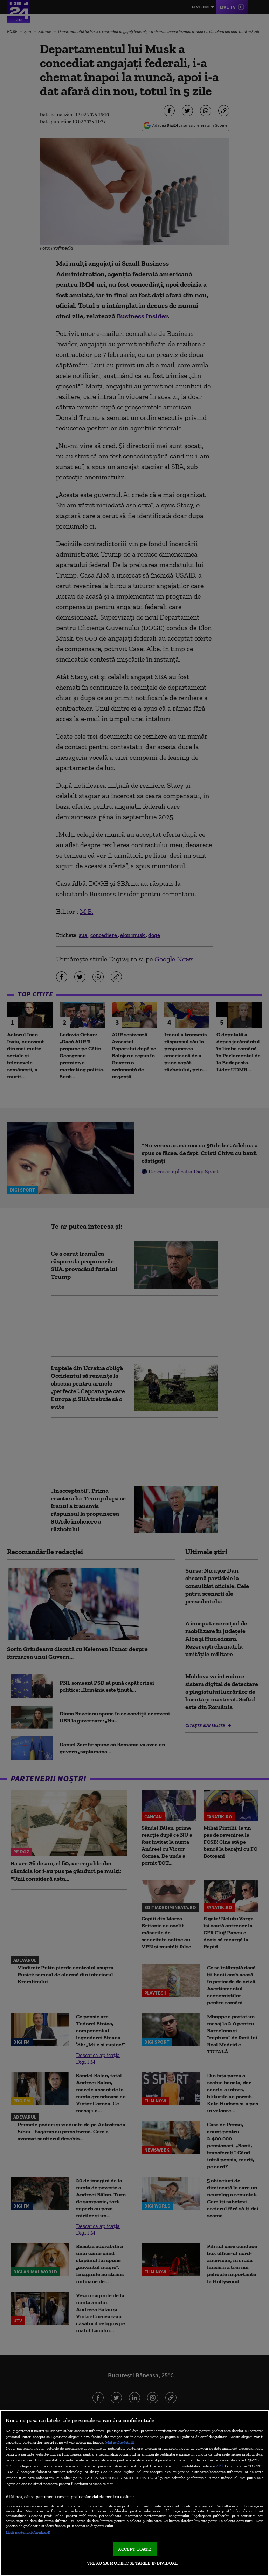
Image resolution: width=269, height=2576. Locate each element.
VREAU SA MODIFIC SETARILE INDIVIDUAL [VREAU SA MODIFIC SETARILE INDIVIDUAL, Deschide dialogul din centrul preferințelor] (132, 2563)
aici (219, 2465)
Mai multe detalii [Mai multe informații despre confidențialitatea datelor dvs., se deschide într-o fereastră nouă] (119, 2442)
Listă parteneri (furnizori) (28, 2532)
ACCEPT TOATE (134, 2549)
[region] (134, 2493)
